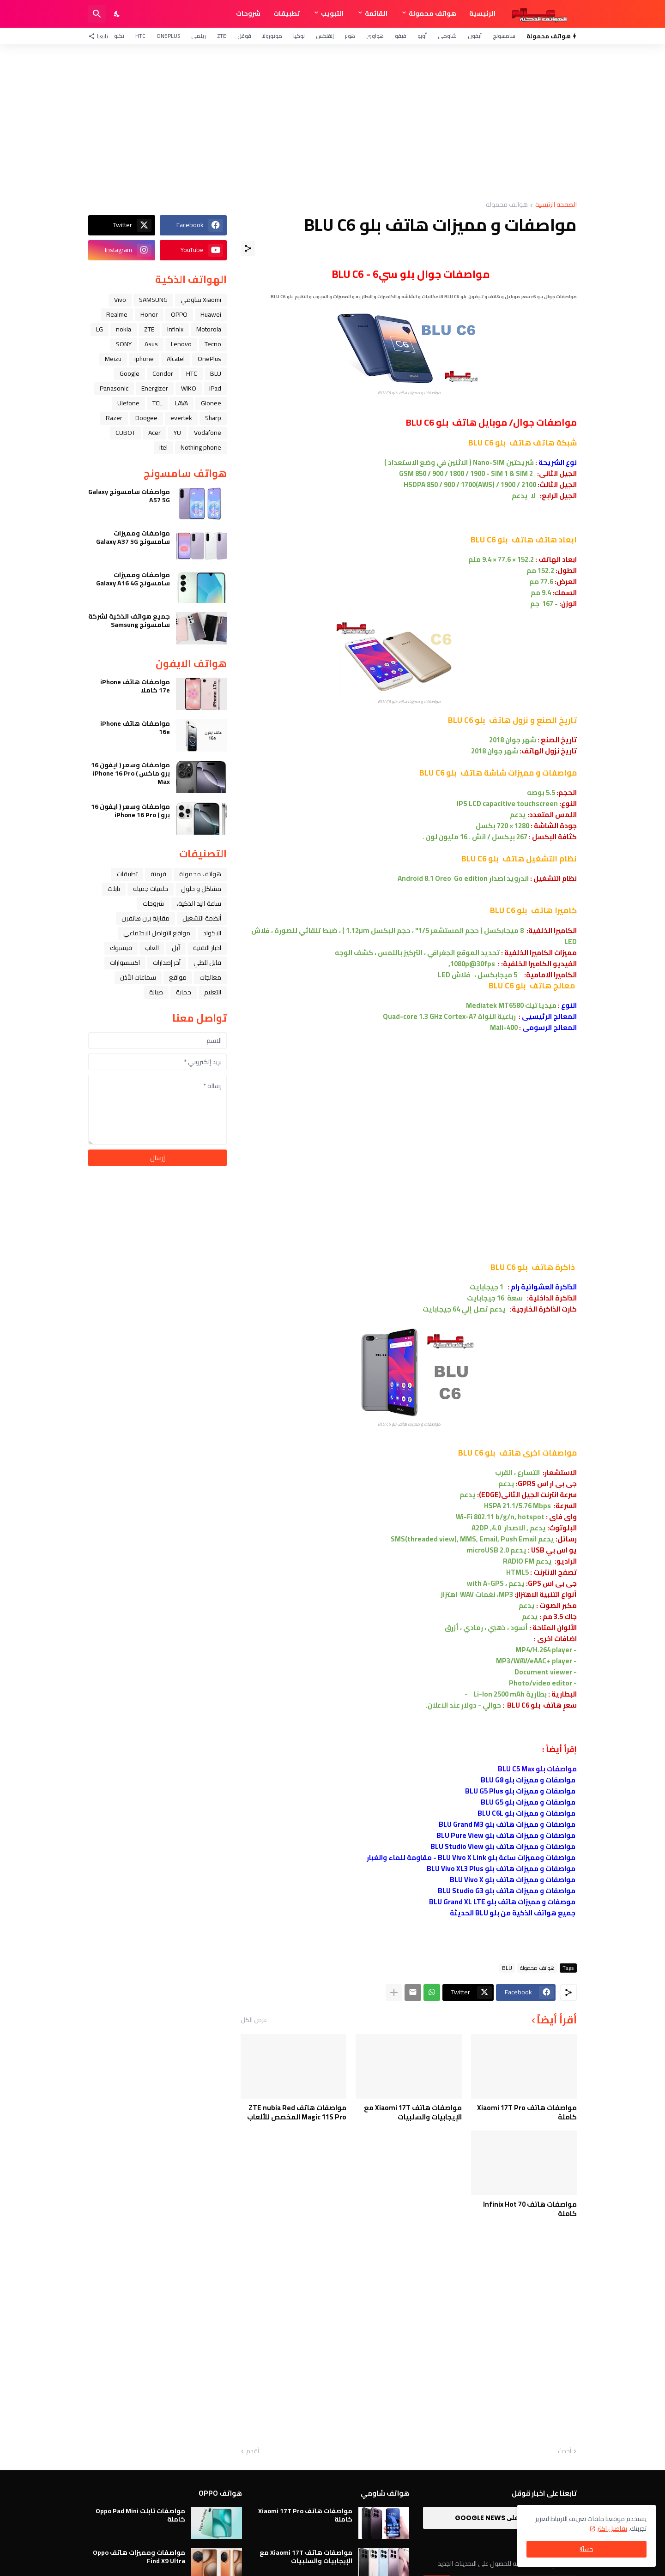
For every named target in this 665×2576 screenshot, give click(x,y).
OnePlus (168, 35)
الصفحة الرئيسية (556, 205)
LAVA (181, 403)
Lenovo (181, 344)
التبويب (332, 13)
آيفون (475, 35)
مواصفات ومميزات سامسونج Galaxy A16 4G (133, 579)
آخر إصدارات (167, 963)
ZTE (221, 35)
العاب (152, 948)
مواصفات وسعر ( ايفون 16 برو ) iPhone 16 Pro (130, 810)
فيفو (400, 35)
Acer (154, 433)
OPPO (179, 314)
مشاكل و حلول (201, 889)
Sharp (213, 418)
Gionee (211, 403)
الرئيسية (482, 13)
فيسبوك (121, 948)
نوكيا (299, 35)
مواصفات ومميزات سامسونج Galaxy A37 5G (133, 537)
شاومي (447, 35)
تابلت (114, 889)
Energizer (154, 388)
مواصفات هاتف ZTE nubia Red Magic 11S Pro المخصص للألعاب (296, 2112)
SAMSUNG (153, 300)
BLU (507, 1968)
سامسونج (504, 35)
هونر (350, 35)
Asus (151, 344)
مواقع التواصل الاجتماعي (156, 933)
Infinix (175, 329)
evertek (181, 418)
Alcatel (176, 359)
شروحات (248, 13)
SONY (124, 344)
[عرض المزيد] (394, 1992)
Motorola (208, 329)
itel (163, 447)
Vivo (120, 300)
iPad (215, 388)
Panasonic (114, 388)
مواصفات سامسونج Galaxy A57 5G (129, 496)
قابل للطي (207, 963)
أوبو (422, 35)
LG (99, 329)
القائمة (376, 13)
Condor (162, 373)
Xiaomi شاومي (201, 300)
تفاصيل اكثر (612, 2528)
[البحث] (97, 14)
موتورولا (272, 35)
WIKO (188, 388)
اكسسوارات (125, 963)
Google (129, 373)
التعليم (212, 992)
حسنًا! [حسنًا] (586, 2549)
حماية (183, 992)
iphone (144, 359)
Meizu (113, 359)
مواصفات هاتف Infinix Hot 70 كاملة (530, 2209)
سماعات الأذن (138, 977)
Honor (149, 314)
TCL (157, 403)
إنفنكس (325, 35)
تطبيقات (286, 13)
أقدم (252, 2451)
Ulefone (128, 403)
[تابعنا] (100, 36)
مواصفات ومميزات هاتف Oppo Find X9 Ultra (139, 2556)
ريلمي (198, 35)
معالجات (210, 977)
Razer (114, 418)
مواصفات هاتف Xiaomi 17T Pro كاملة (527, 2112)
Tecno (213, 344)
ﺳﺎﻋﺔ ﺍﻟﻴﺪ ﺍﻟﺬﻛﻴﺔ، (199, 903)
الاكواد (212, 933)
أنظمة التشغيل (201, 918)
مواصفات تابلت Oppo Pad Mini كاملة (140, 2515)
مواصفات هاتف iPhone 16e (135, 727)
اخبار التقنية (207, 948)
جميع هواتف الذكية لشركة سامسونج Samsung (129, 620)
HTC (140, 35)
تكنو (119, 35)
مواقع (178, 977)
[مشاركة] (248, 248)
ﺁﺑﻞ (176, 948)
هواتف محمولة (432, 13)
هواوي (375, 35)
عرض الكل (254, 2019)
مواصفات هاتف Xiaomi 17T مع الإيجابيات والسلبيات (413, 2112)
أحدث (564, 2451)
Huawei (210, 314)
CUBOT (125, 433)
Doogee (146, 418)
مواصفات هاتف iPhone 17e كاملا (135, 686)
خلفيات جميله (150, 889)
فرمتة (158, 874)
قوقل (244, 35)
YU (177, 433)
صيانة (156, 992)
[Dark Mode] (117, 14)
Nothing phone (201, 447)
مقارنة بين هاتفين (145, 918)
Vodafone (207, 433)
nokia (123, 329)
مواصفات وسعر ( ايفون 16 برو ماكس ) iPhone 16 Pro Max (130, 773)
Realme (116, 314)
